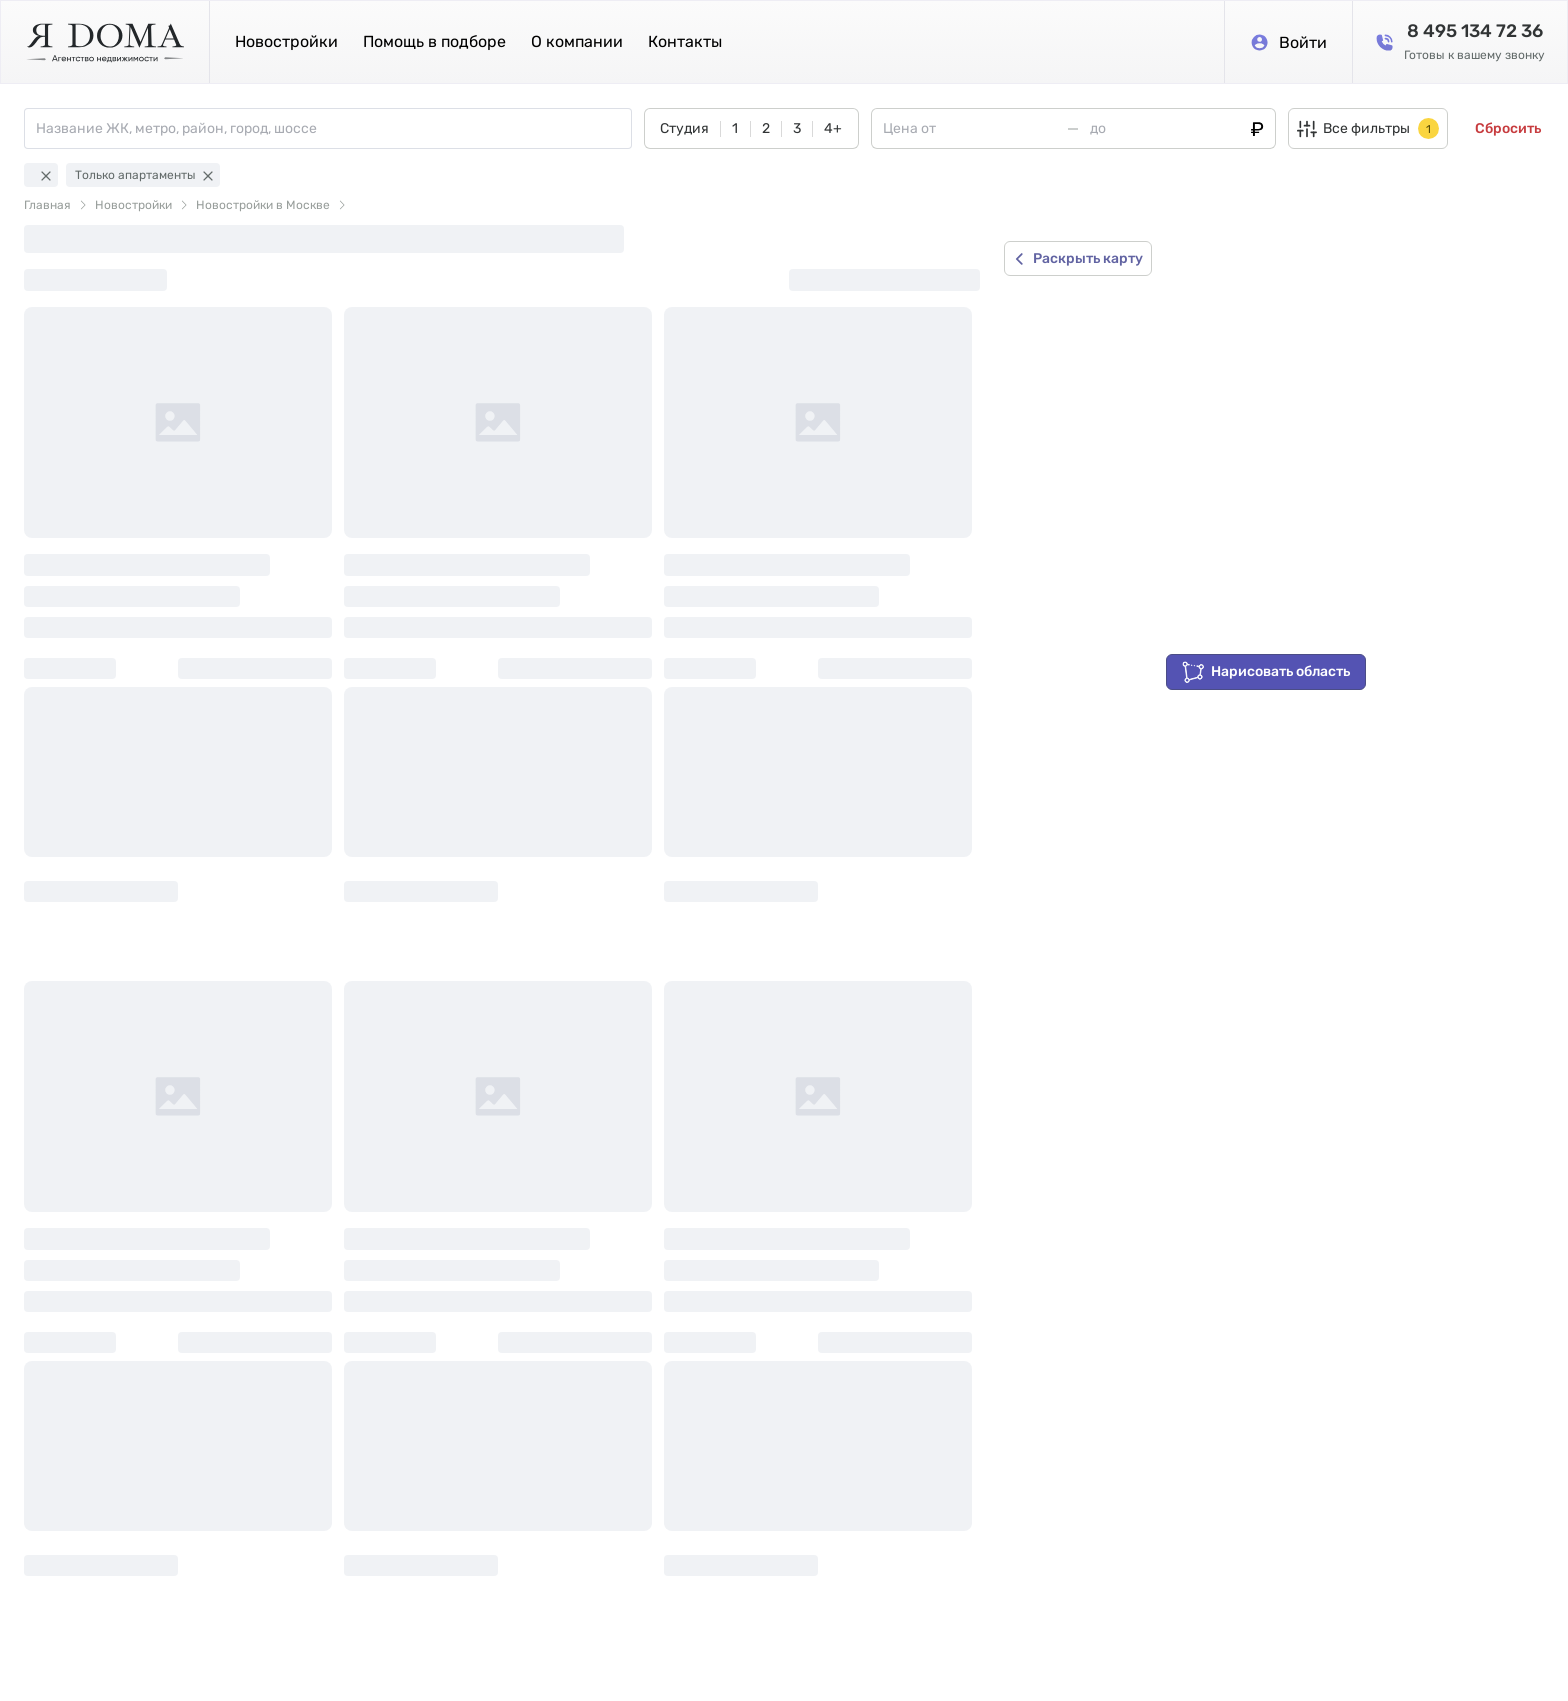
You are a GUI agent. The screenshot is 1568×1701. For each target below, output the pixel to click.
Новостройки (286, 41)
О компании (577, 41)
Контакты (685, 41)
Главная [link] (47, 205)
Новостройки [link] (133, 205)
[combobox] (333, 128)
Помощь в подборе (434, 41)
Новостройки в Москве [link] (263, 205)
